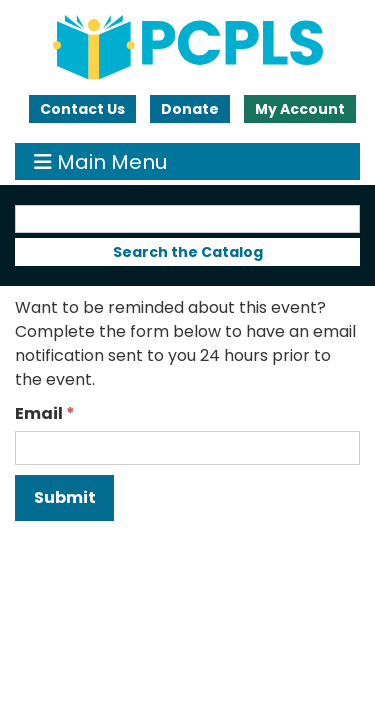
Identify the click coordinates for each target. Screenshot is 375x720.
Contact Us (82, 109)
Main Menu (100, 161)
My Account (300, 109)
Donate (190, 109)
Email (39, 413)
